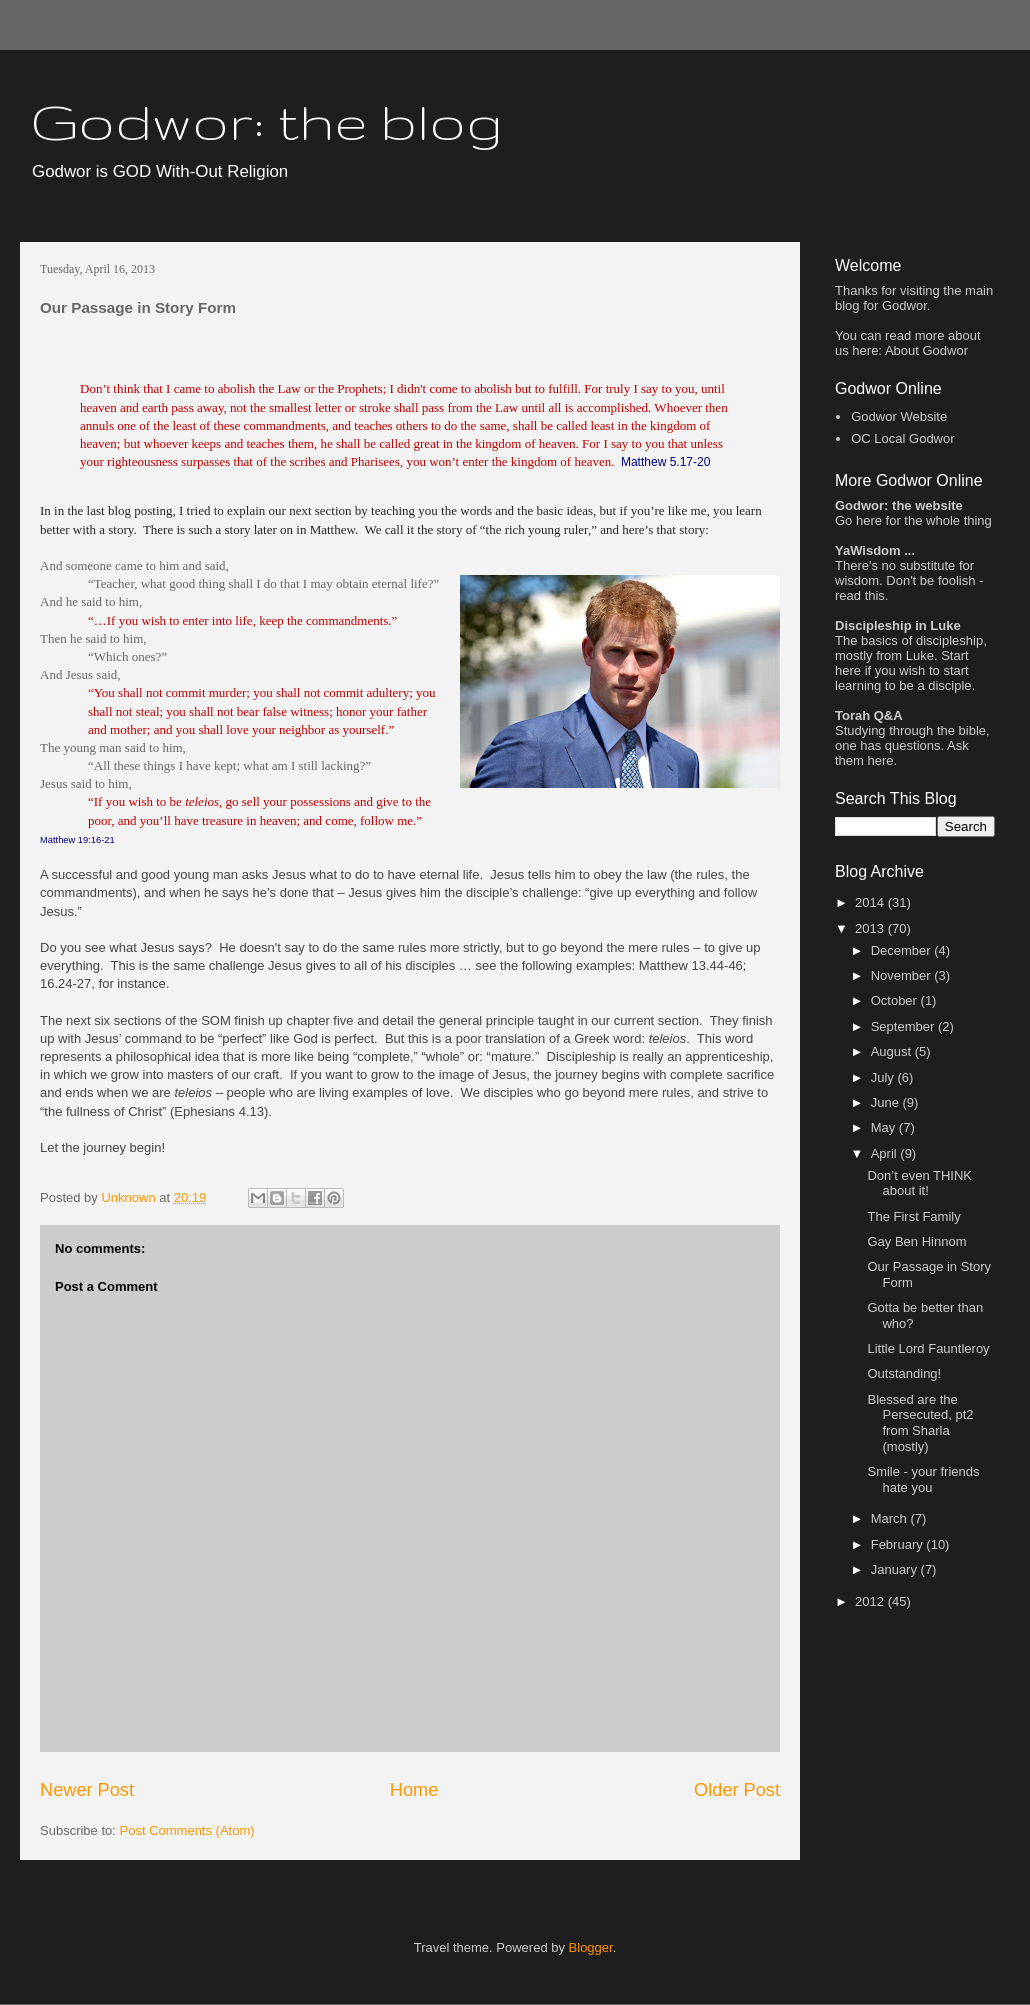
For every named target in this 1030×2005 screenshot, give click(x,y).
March (891, 1518)
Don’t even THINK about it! (919, 1183)
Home (414, 1790)
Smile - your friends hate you (923, 1479)
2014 (871, 902)
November (903, 975)
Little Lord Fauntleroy (928, 1348)
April (886, 1153)
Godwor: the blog (266, 121)
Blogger (591, 1947)
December (903, 950)
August (893, 1051)
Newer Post (87, 1790)
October (896, 1000)
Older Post (737, 1790)
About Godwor (926, 350)
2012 (871, 1601)
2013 (871, 928)
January (896, 1569)
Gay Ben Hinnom (916, 1241)
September (904, 1026)
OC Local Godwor (902, 438)
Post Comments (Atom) (187, 1830)
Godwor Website (899, 416)
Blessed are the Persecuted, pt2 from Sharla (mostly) (920, 1423)
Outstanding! (904, 1373)
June (887, 1102)
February (899, 1544)
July (884, 1077)
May (885, 1127)
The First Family (913, 1216)
